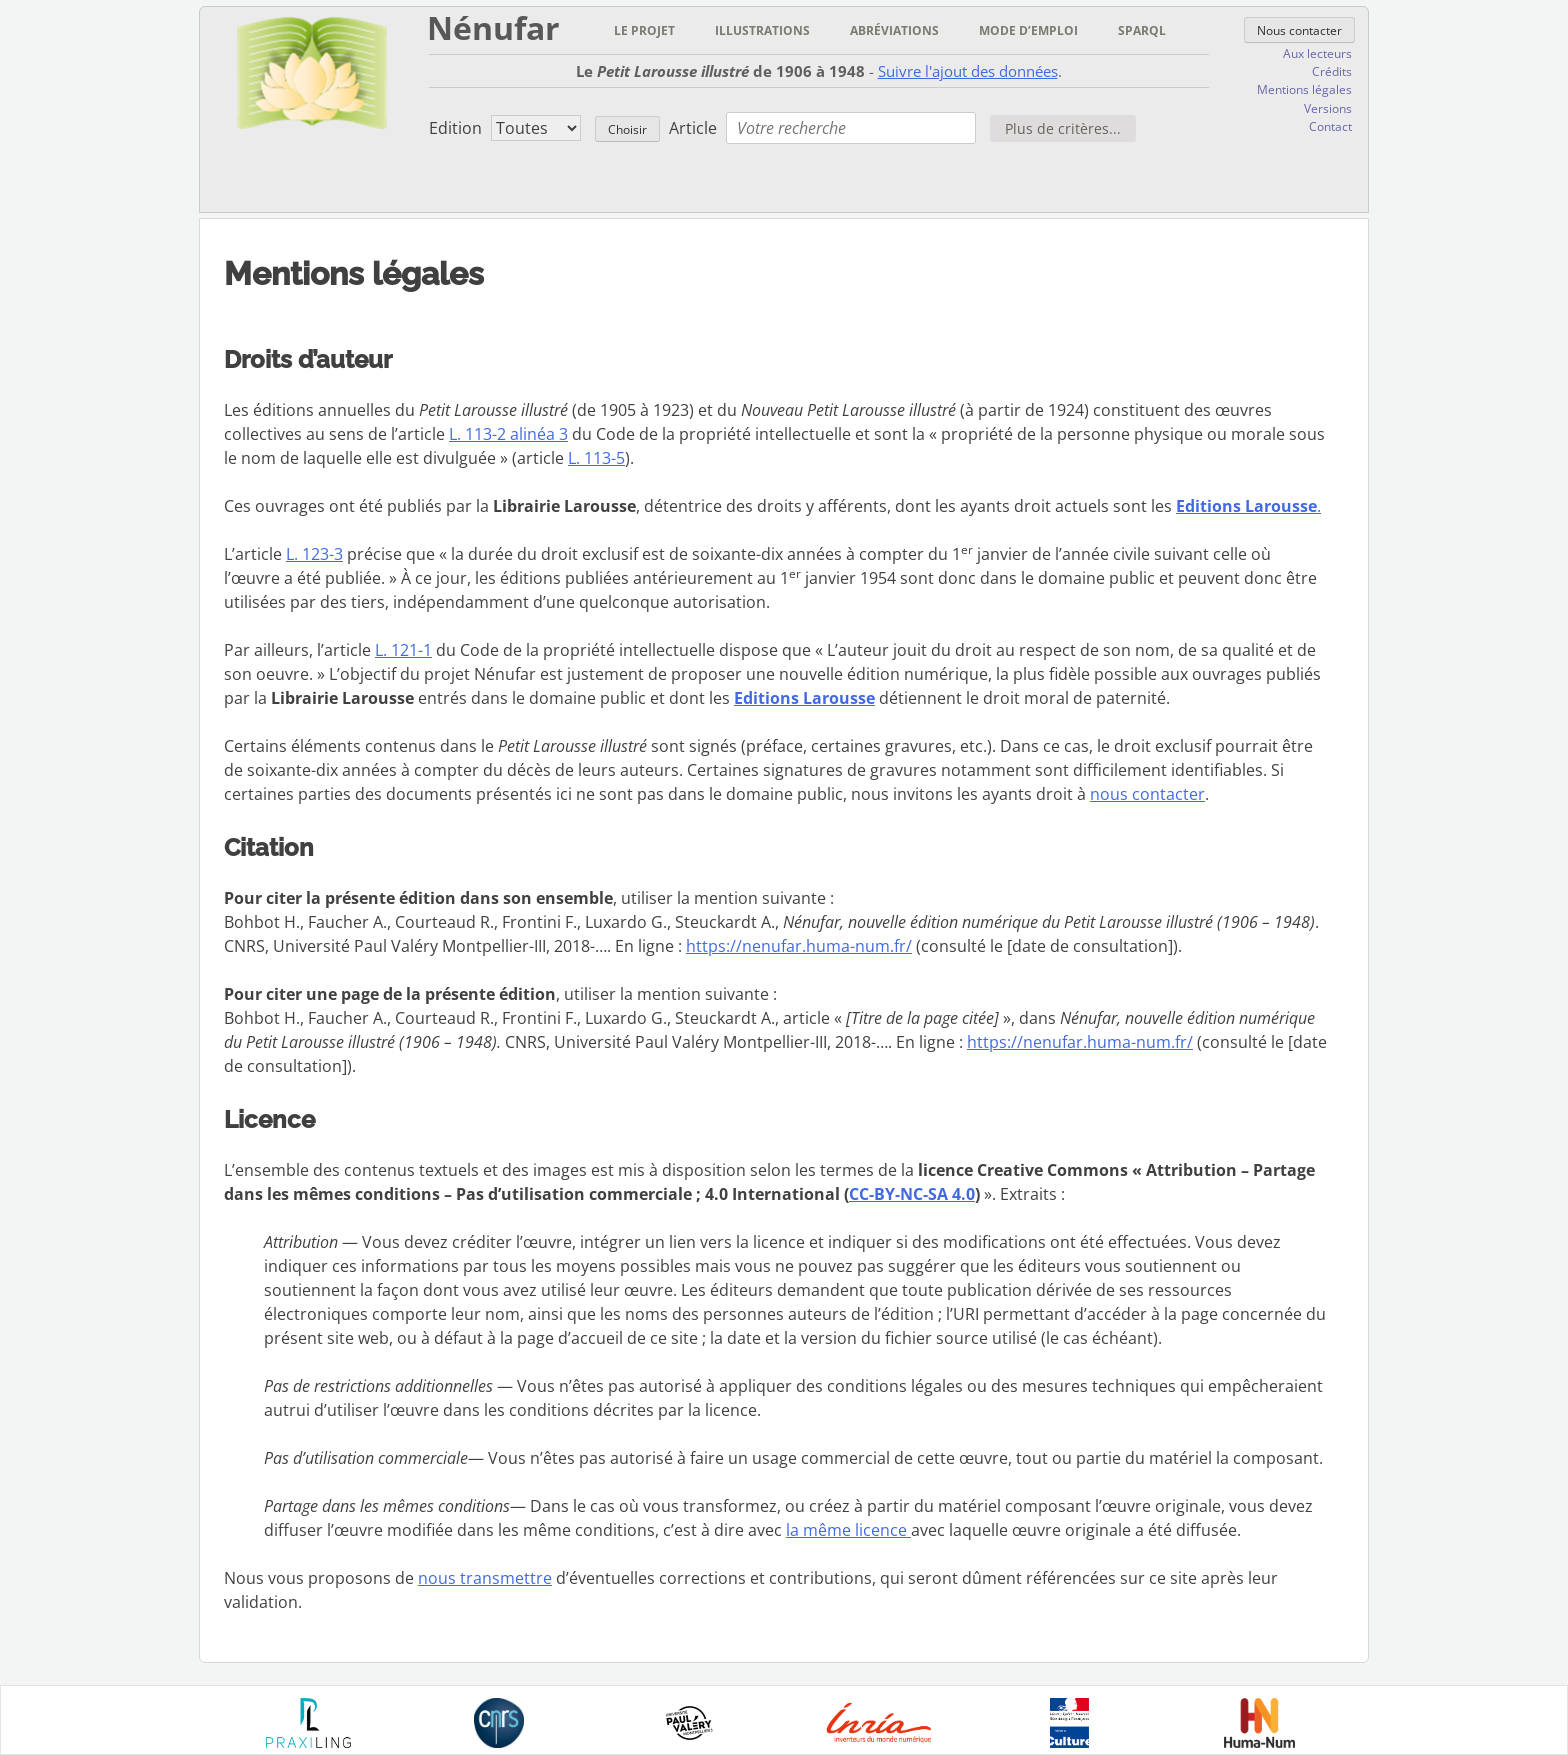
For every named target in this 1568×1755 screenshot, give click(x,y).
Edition (455, 128)
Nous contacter (1299, 30)
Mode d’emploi (1028, 30)
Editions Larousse (804, 698)
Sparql (1142, 30)
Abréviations (894, 30)
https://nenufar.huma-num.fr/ (799, 946)
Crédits (1332, 71)
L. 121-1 (403, 650)
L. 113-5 (596, 458)
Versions (1328, 108)
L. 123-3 (314, 554)
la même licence (848, 1530)
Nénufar (493, 27)
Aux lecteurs (1317, 53)
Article (693, 128)
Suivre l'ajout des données (968, 71)
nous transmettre (485, 1578)
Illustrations (762, 30)
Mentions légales (1304, 89)
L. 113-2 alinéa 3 (508, 434)
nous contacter (1147, 794)
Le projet (644, 30)
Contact (1330, 126)
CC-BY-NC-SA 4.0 (912, 1194)
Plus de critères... (1063, 128)
